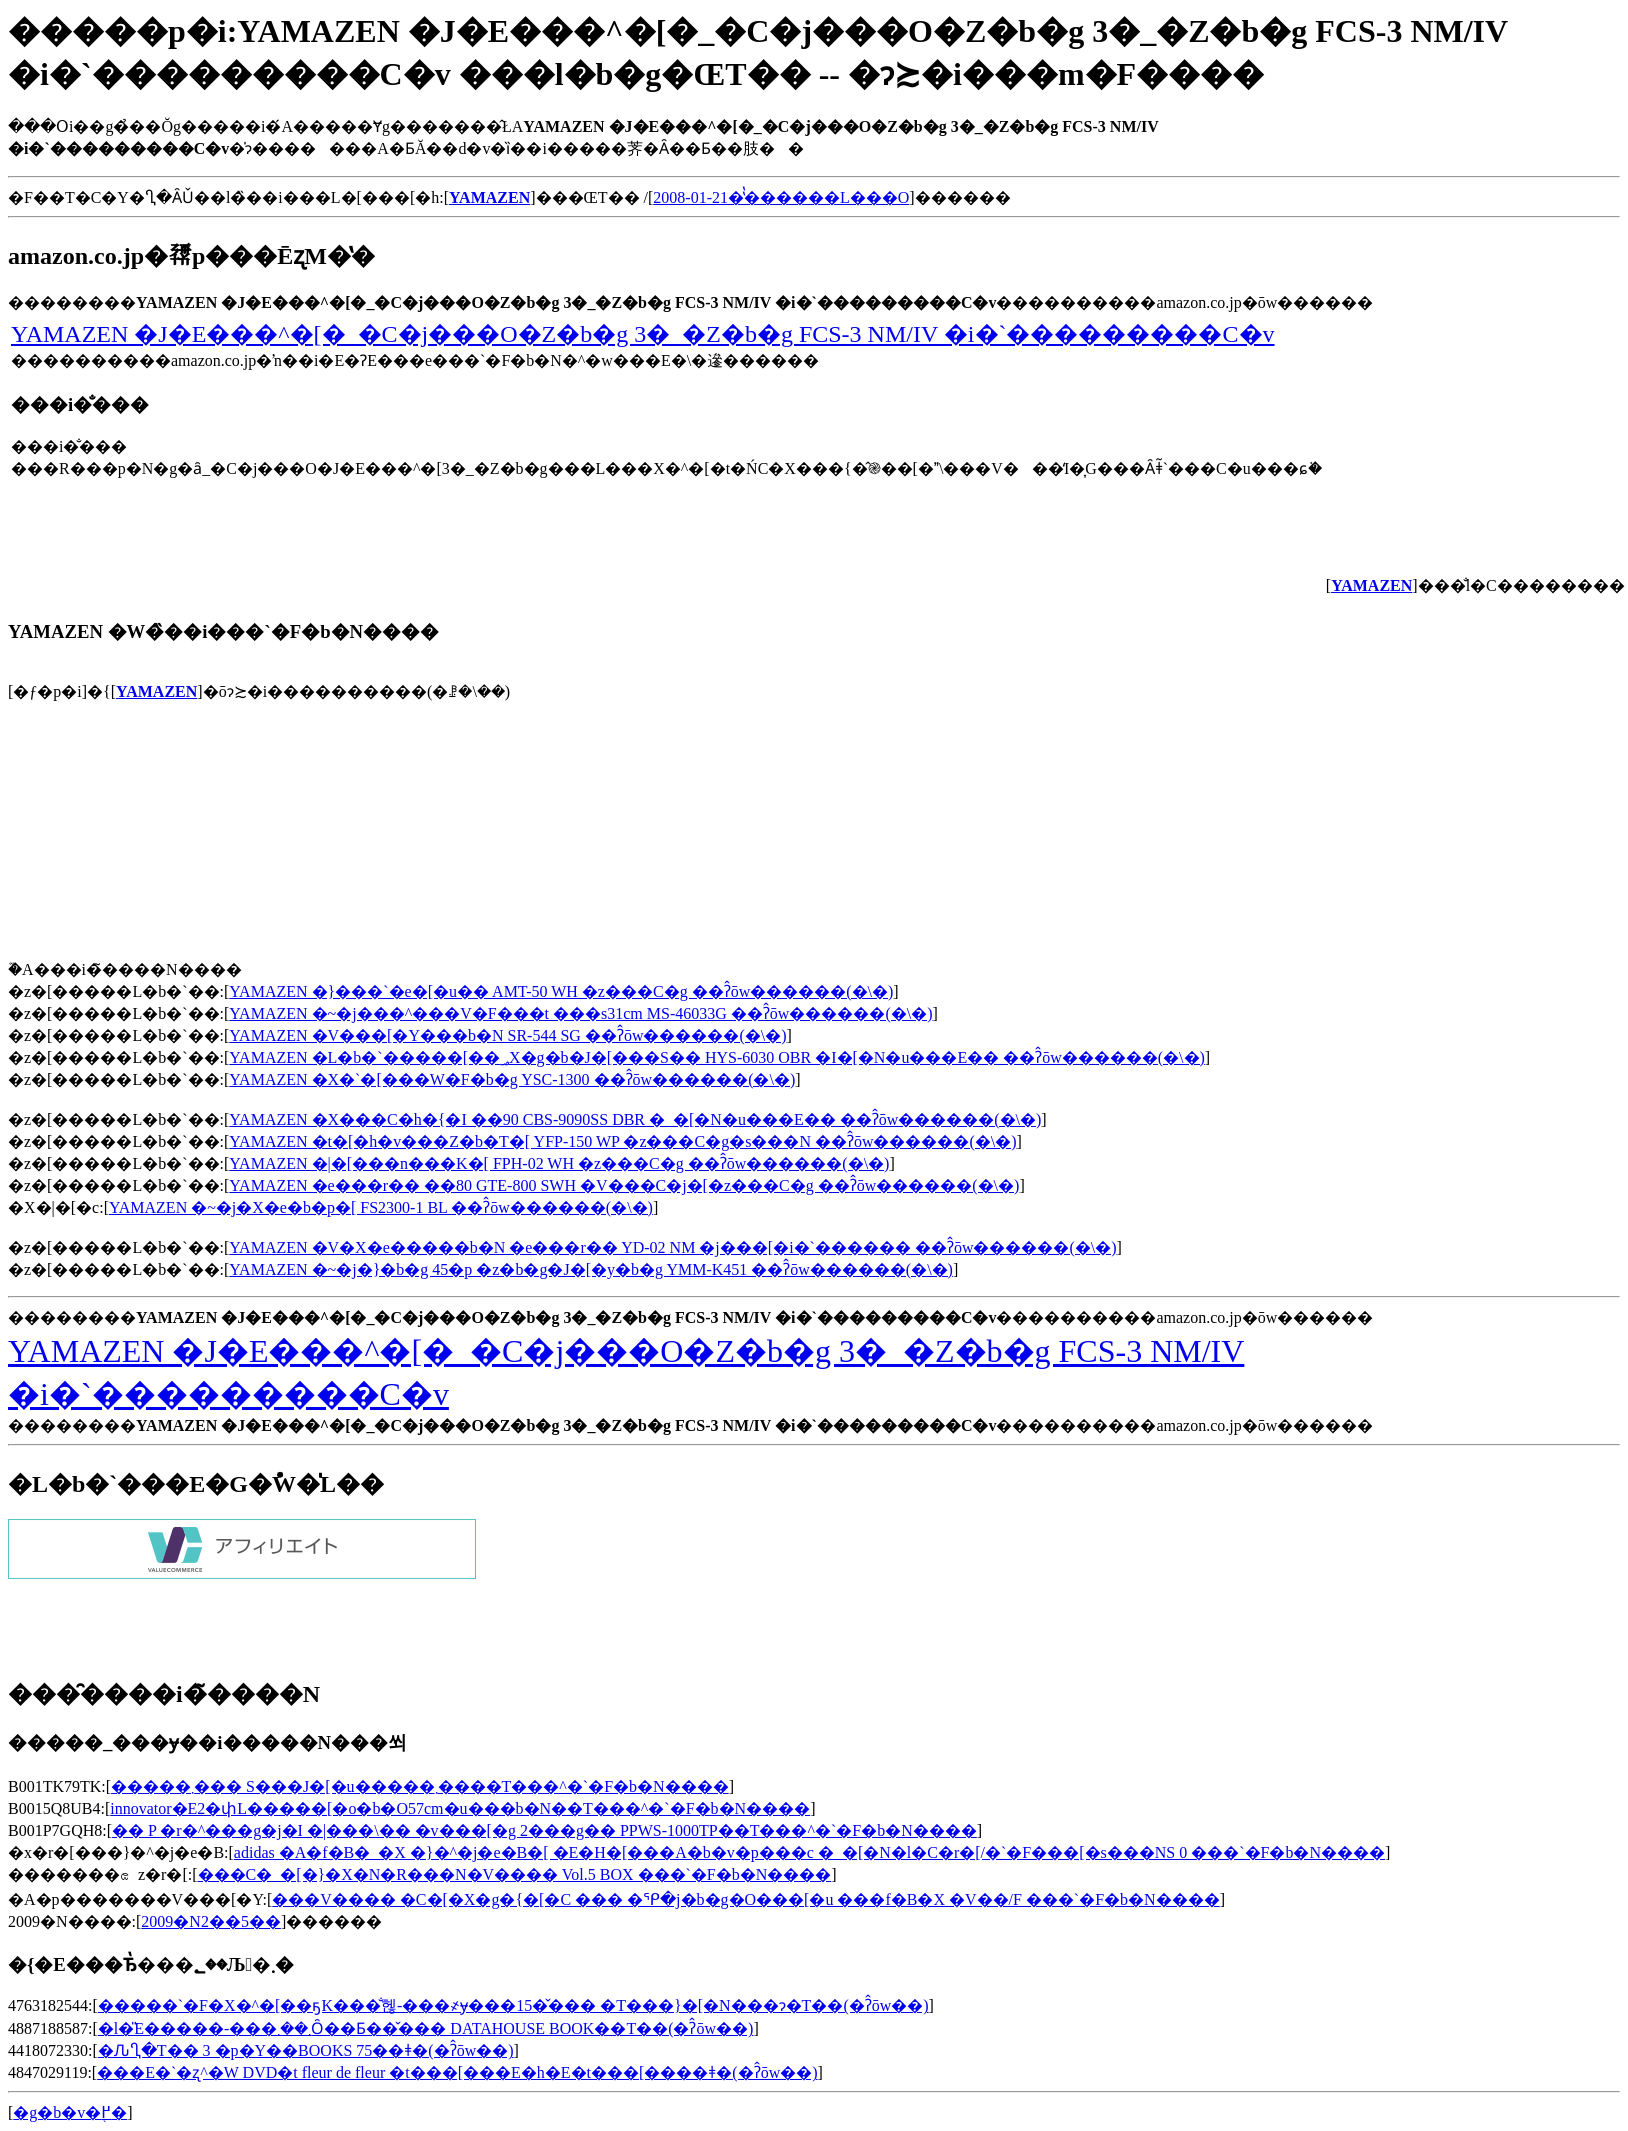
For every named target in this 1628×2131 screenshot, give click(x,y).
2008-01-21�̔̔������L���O (781, 197)
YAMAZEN (156, 691)
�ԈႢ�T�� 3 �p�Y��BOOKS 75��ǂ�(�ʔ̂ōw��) (306, 2050)
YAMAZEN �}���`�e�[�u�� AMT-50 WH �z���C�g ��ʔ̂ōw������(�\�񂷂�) (561, 991)
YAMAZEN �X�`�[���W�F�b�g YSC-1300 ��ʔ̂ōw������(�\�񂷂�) (512, 1079)
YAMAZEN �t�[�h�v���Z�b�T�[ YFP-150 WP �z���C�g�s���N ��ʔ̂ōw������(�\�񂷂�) (622, 1141)
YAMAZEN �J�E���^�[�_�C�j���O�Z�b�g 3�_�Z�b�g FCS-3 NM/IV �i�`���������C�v (643, 334)
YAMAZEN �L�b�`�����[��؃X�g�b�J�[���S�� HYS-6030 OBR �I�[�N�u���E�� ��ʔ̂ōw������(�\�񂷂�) (717, 1057)
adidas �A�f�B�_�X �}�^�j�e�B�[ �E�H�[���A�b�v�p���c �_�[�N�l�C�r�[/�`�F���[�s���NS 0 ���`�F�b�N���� (809, 1852)
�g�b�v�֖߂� (70, 2112)
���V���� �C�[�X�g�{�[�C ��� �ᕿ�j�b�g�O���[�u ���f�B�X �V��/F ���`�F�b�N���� (745, 1899)
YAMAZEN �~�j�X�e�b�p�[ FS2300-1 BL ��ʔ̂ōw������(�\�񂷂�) (381, 1207)
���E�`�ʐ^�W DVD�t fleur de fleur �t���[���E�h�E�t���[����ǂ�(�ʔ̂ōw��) (457, 2072)
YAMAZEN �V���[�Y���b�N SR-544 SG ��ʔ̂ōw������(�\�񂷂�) (507, 1035)
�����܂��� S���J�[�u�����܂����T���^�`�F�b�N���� (420, 1786)
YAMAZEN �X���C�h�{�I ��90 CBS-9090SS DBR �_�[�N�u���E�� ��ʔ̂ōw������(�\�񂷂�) (635, 1119)
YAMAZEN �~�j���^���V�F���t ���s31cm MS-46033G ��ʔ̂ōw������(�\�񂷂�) (580, 1013)
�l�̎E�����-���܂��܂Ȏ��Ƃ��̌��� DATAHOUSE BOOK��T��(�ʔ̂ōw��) (426, 2028)
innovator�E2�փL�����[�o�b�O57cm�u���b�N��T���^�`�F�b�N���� (460, 1808)
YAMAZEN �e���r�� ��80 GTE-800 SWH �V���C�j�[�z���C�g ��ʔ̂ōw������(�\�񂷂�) (624, 1185)
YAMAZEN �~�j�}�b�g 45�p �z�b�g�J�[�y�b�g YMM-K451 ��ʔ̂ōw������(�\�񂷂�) (591, 1269)
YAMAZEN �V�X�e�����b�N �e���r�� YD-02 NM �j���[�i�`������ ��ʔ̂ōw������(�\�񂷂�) (672, 1247)
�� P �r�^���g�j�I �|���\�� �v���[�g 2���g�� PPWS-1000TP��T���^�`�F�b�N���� (544, 1830)
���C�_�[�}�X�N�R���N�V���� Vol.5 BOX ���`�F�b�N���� (515, 1874)
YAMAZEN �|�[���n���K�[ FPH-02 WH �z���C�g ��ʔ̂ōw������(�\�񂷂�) (559, 1163)
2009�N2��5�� (211, 1921)
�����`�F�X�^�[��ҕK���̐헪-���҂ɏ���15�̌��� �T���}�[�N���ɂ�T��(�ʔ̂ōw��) (513, 2005)
